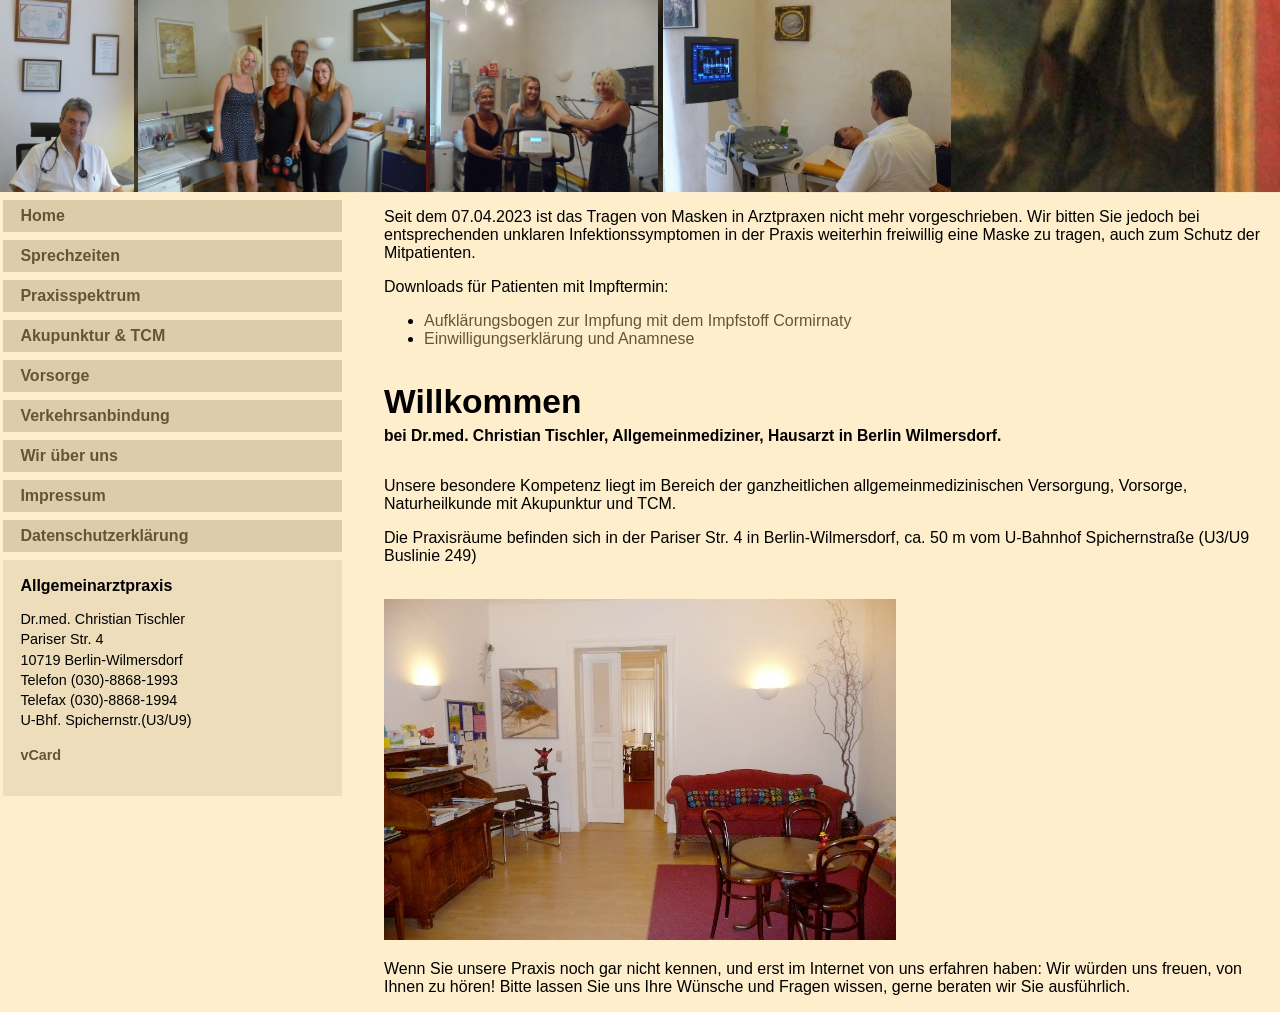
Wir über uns (69, 455)
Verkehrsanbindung (94, 415)
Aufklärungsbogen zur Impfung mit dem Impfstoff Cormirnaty (637, 320)
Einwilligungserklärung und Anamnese (559, 338)
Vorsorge (54, 375)
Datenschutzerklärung (104, 535)
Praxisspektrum (80, 295)
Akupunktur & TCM (92, 335)
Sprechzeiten (70, 255)
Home (42, 215)
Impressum (62, 495)
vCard (40, 755)
